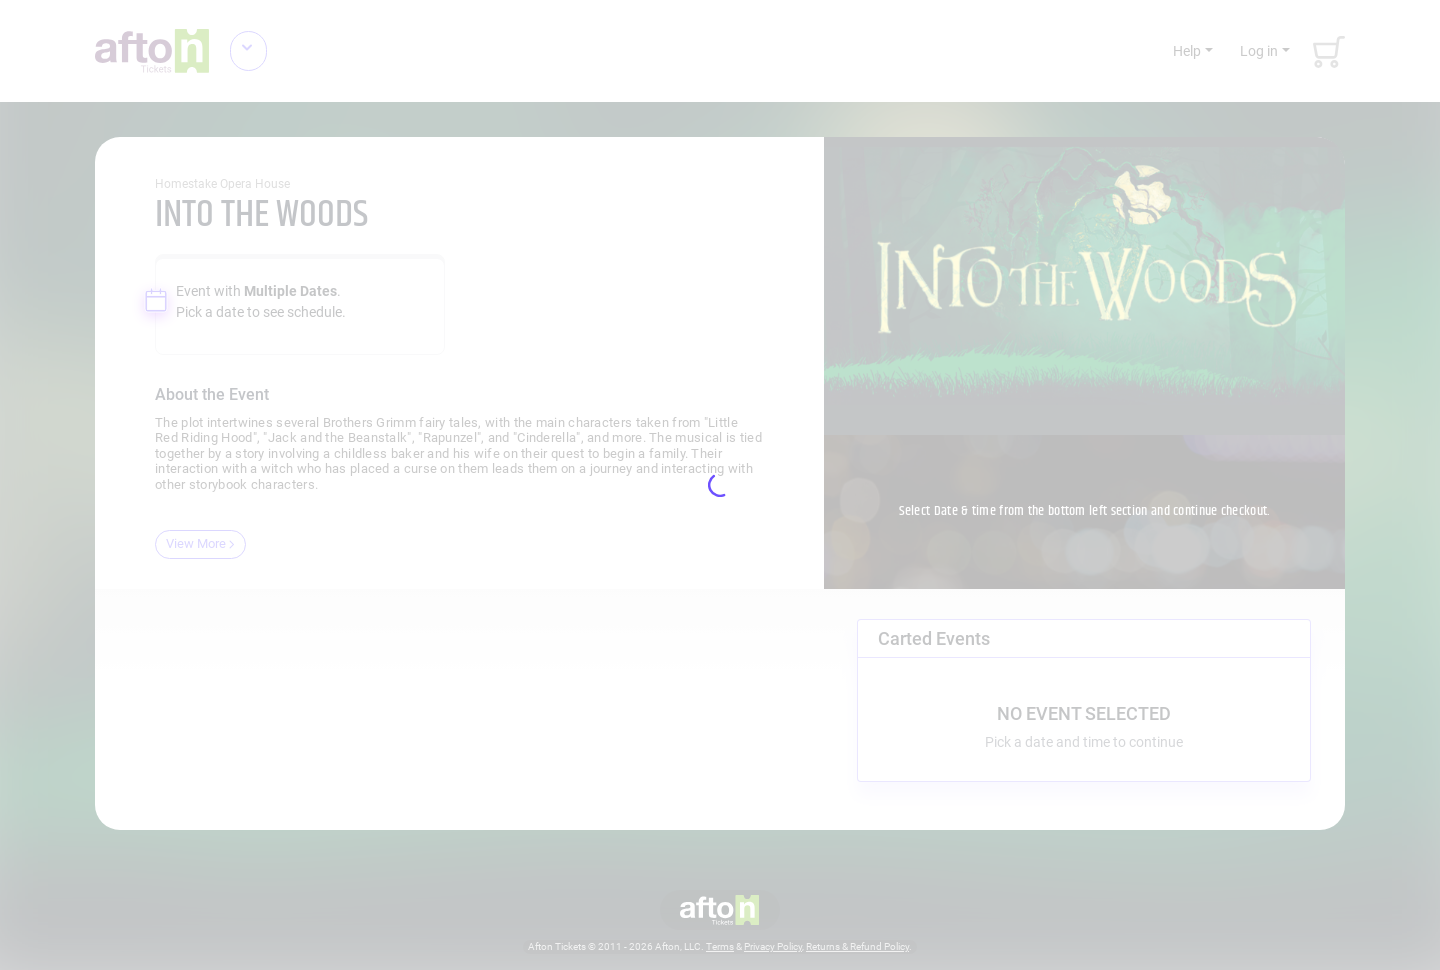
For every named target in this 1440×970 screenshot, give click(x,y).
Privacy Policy (773, 946)
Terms (720, 946)
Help (1187, 51)
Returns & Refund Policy (857, 946)
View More (200, 543)
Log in (1259, 51)
